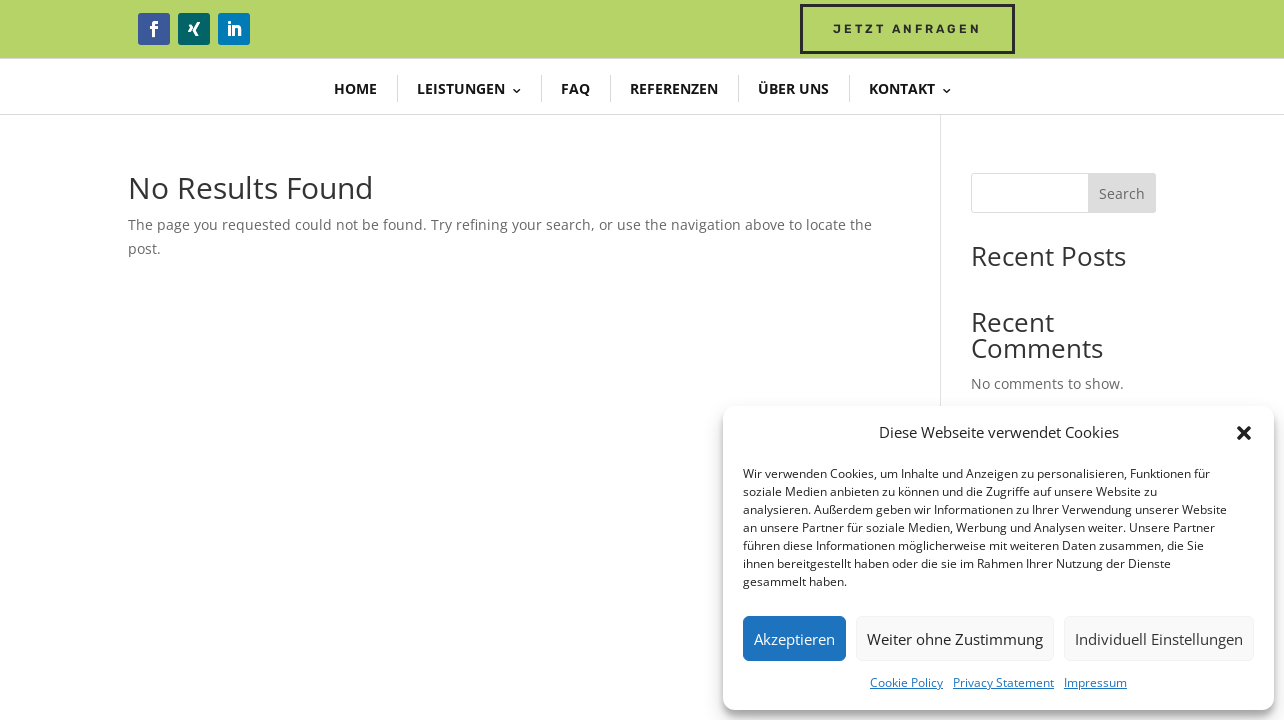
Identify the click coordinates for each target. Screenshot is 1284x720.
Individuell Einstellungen (1159, 639)
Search (1122, 193)
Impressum (1095, 682)
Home (355, 88)
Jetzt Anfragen (907, 29)
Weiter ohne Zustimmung (955, 639)
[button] (1244, 433)
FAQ (575, 88)
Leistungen (461, 88)
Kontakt (902, 88)
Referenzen (674, 88)
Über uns (793, 88)
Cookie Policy (906, 682)
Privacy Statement (1003, 682)
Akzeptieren (794, 639)
